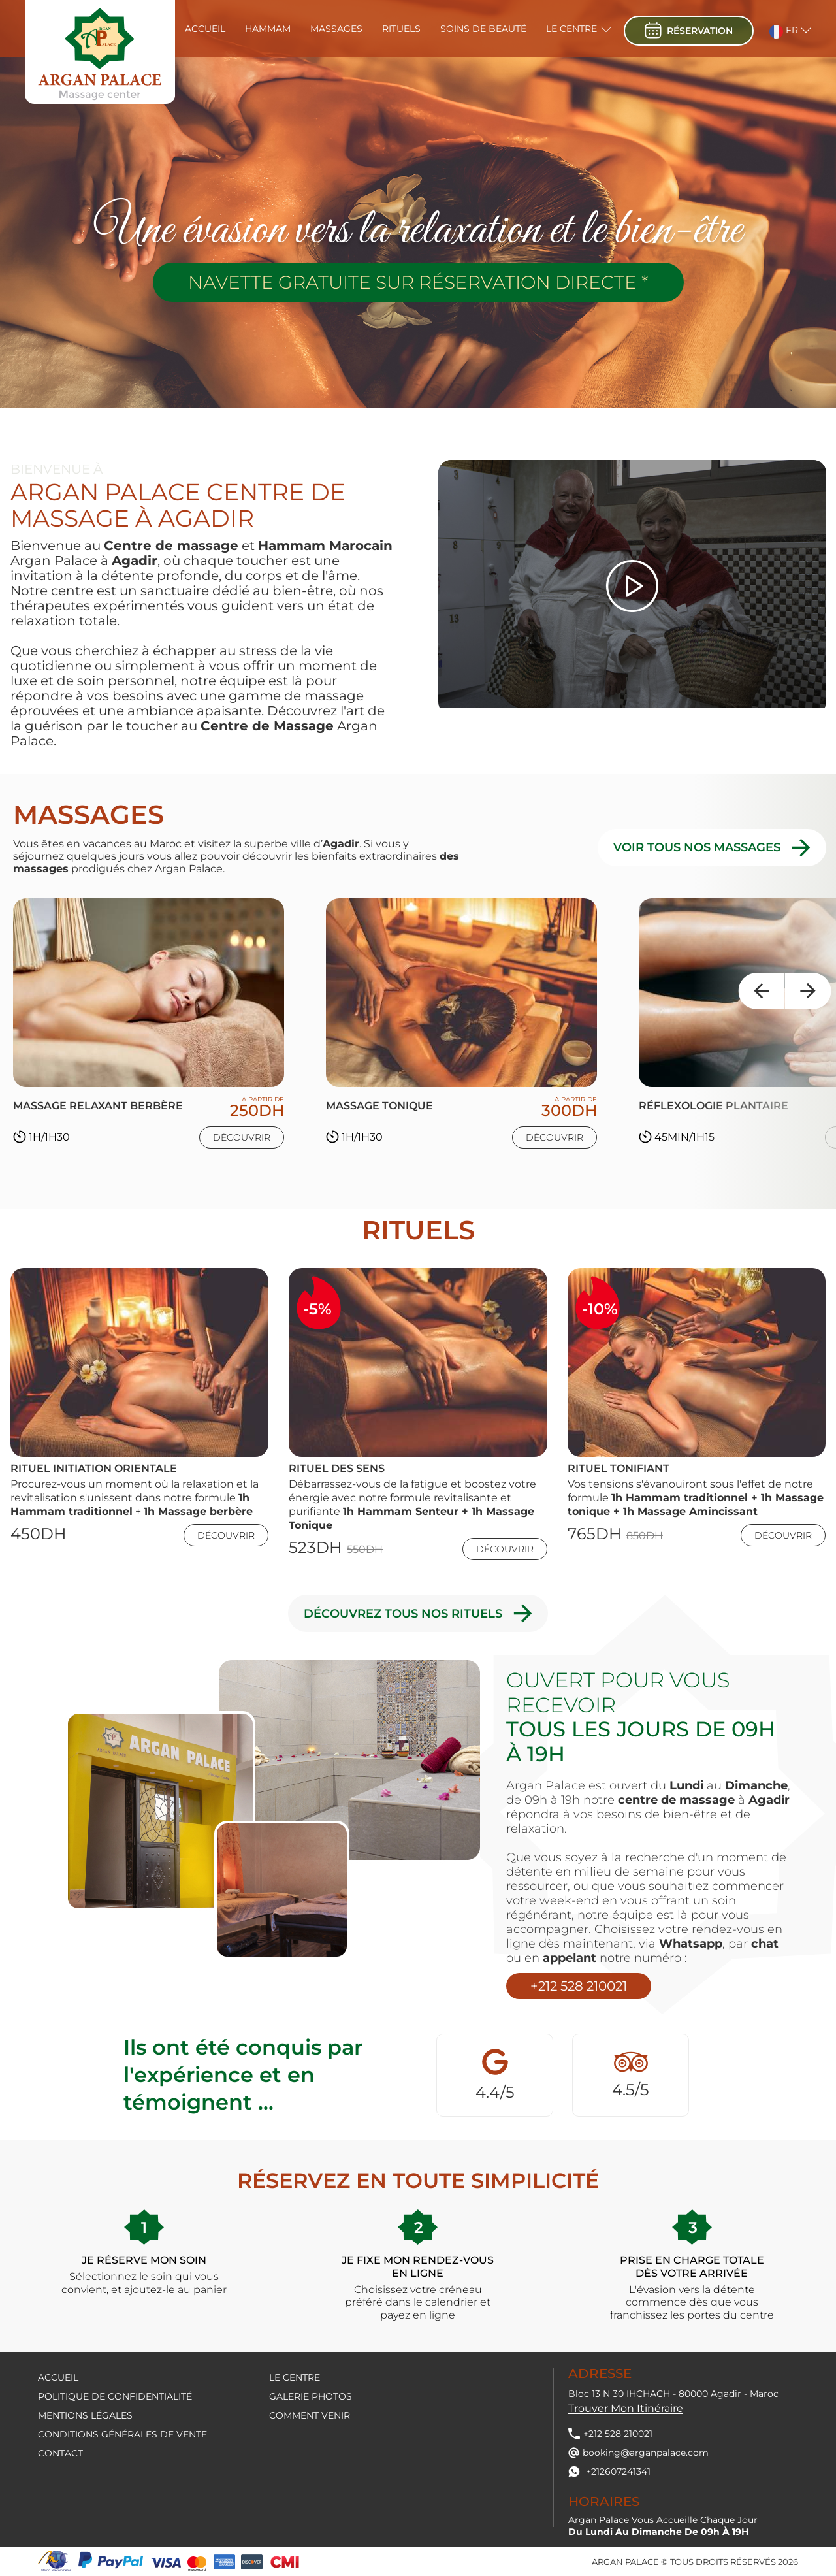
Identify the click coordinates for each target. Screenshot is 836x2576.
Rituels (401, 29)
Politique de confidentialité (115, 2396)
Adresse (600, 2373)
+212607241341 (609, 2471)
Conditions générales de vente (122, 2434)
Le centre (571, 29)
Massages (336, 29)
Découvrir (241, 1137)
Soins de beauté (483, 29)
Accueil (205, 29)
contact (60, 2453)
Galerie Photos (310, 2396)
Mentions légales (85, 2415)
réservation (689, 30)
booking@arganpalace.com (638, 2452)
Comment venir (309, 2415)
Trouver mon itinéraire (625, 2408)
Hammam (268, 29)
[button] (782, 29)
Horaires (603, 2501)
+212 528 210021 (578, 1986)
